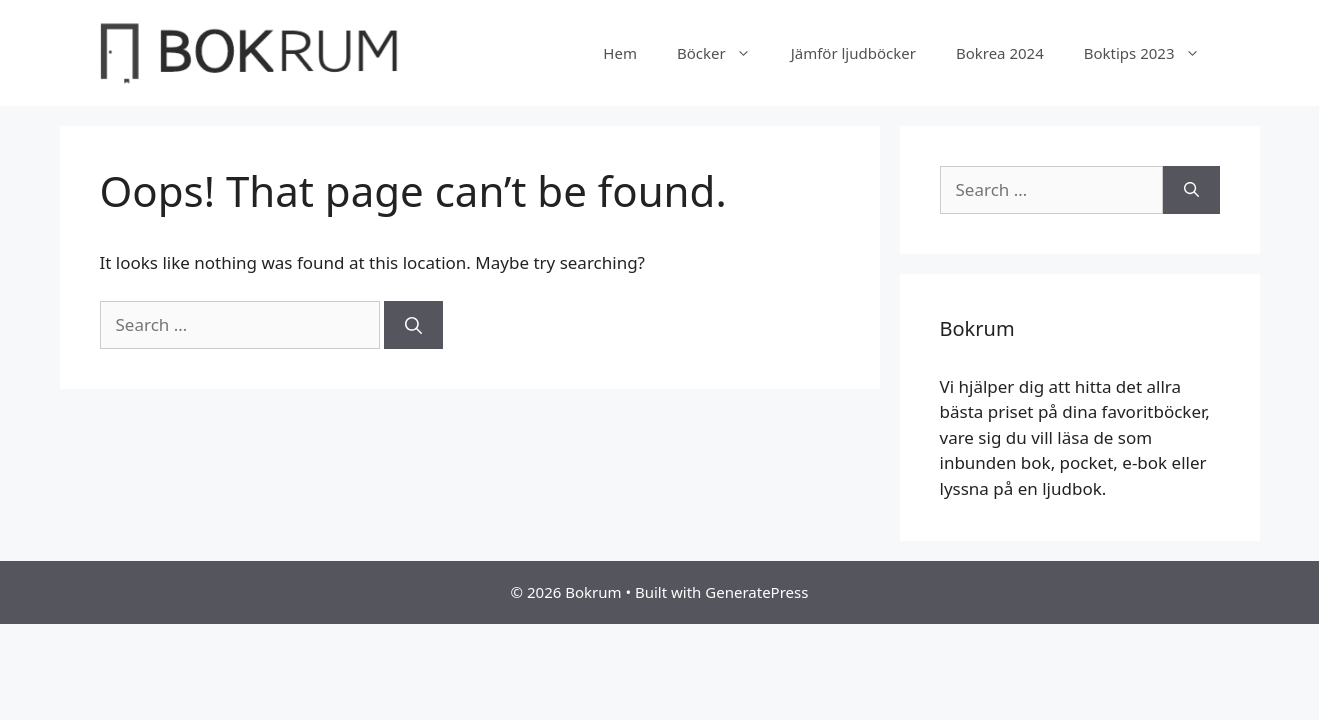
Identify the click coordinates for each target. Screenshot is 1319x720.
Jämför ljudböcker (853, 53)
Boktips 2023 (1152, 53)
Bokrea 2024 (1000, 53)
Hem (620, 53)
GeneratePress (756, 592)
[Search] (413, 325)
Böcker (724, 53)
